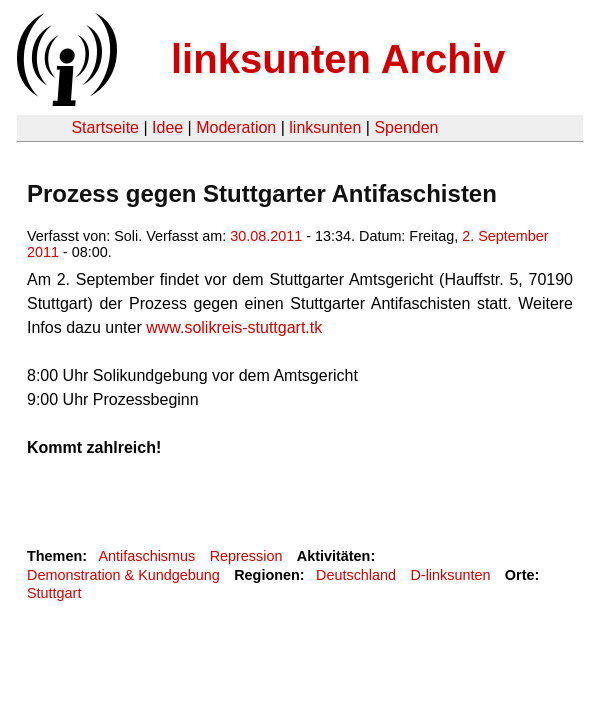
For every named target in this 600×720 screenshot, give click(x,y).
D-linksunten (450, 575)
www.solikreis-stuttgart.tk (234, 327)
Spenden (406, 127)
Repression (246, 556)
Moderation (236, 127)
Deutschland (356, 575)
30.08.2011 (266, 236)
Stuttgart (54, 593)
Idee (167, 127)
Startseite (105, 127)
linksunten (325, 127)
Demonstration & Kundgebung (123, 575)
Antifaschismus (146, 556)
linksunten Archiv (338, 59)
